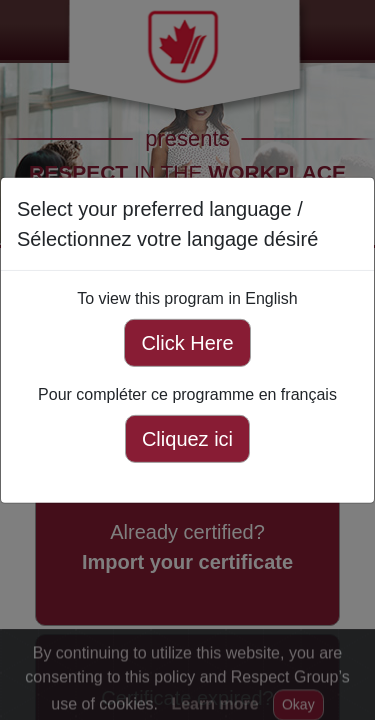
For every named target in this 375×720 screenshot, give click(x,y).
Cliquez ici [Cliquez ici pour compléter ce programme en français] (187, 439)
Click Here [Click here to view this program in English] (187, 343)
